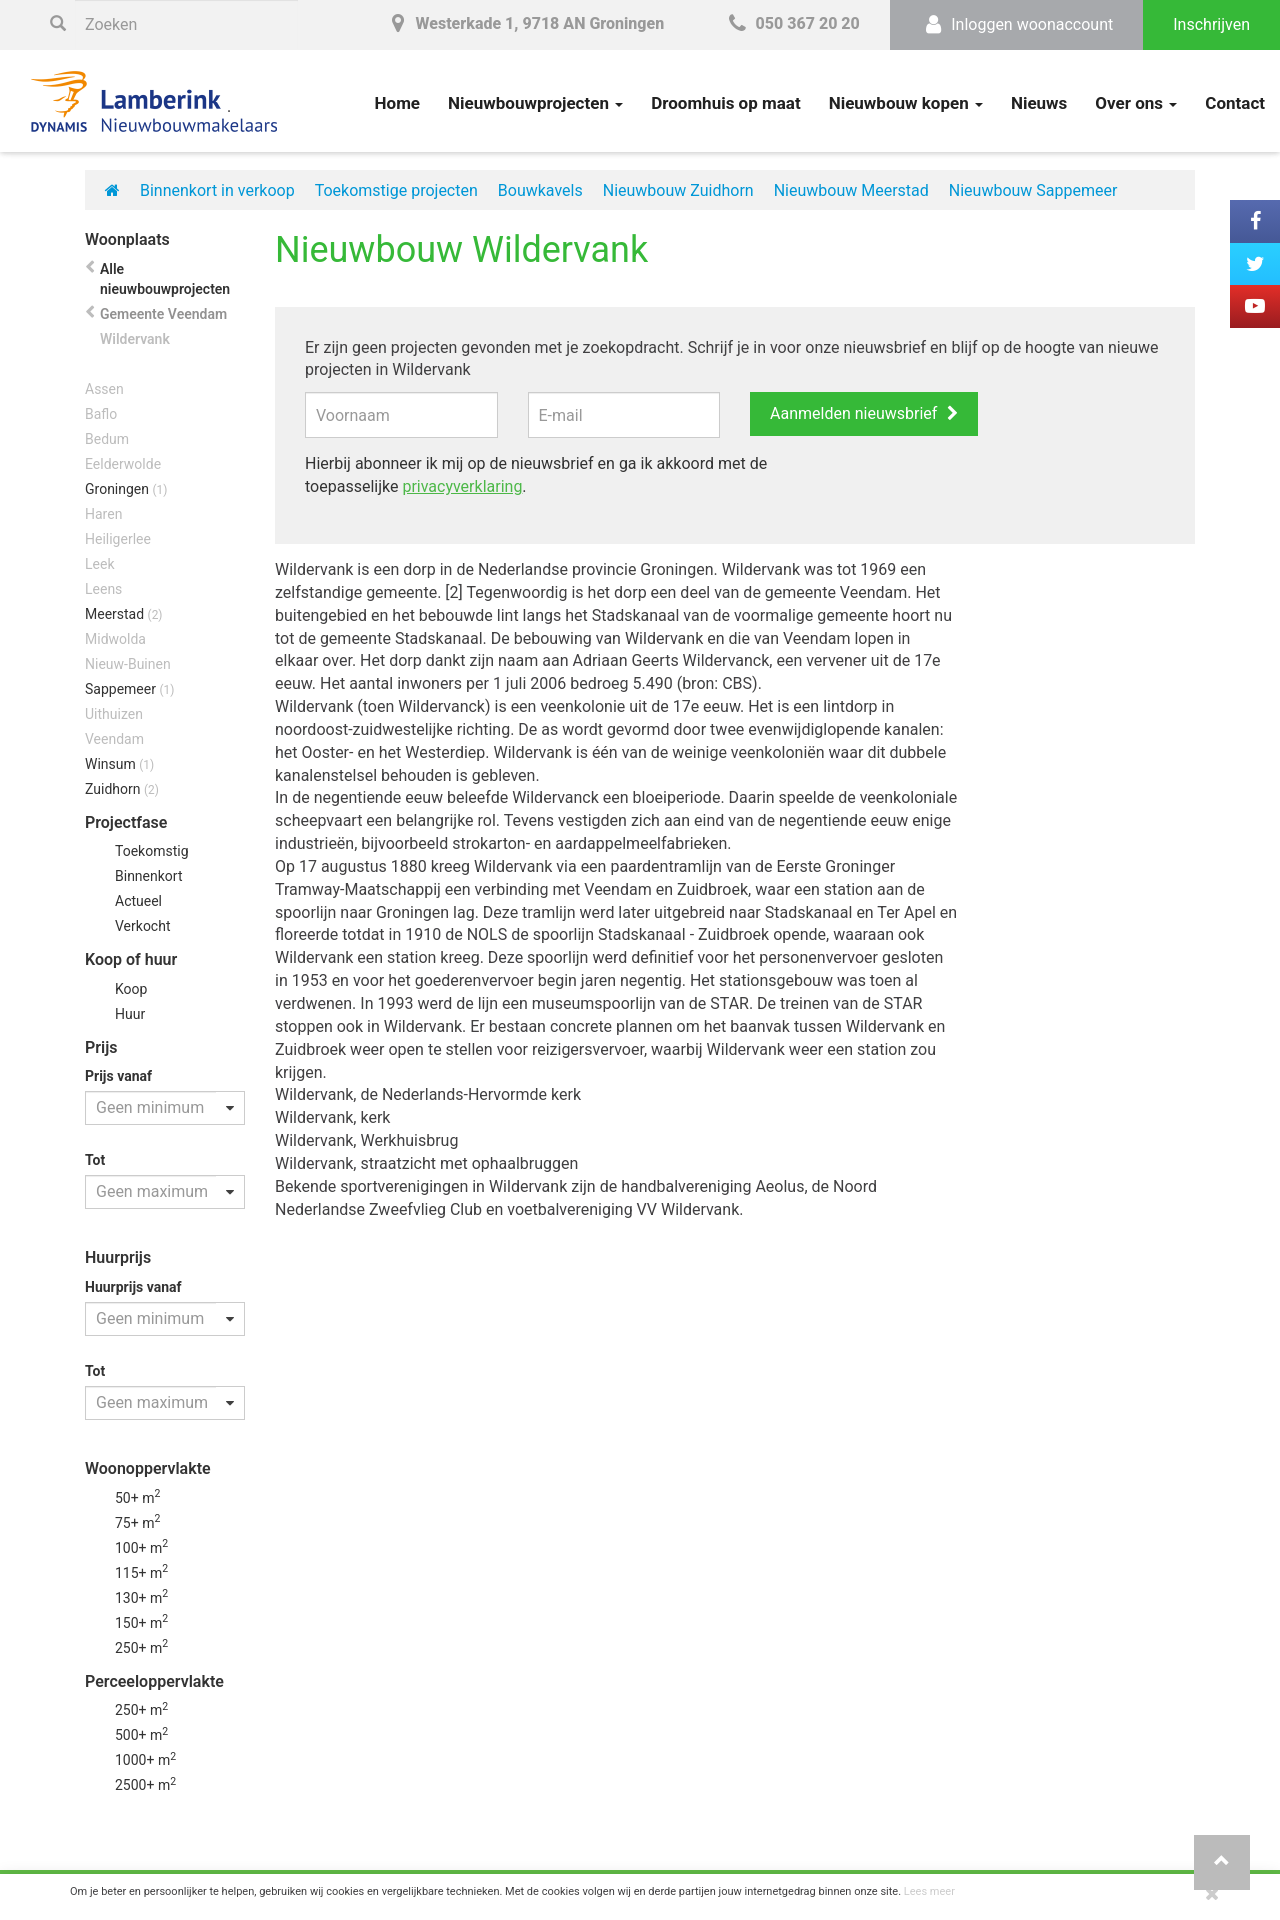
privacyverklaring (462, 486)
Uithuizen (114, 714)
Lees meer (929, 1891)
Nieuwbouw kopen (906, 103)
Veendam (114, 739)
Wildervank (135, 339)
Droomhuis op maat (726, 103)
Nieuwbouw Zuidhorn (678, 190)
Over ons (1136, 103)
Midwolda (115, 639)
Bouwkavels (540, 190)
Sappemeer (129, 689)
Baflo (101, 414)
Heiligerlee (118, 539)
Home (398, 103)
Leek (99, 564)
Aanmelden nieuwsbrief (853, 413)
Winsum (119, 764)
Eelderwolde (123, 464)
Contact (1235, 103)
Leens (103, 589)
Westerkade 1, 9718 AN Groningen (524, 23)
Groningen (126, 489)
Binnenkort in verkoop (217, 190)
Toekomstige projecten (396, 190)
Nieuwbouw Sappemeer (1033, 190)
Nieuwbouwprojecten (535, 103)
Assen (104, 389)
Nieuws (1039, 103)
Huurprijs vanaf (133, 1287)
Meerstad (124, 614)
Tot (95, 1160)
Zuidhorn (122, 789)
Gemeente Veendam (163, 314)
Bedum (107, 439)
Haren (103, 514)
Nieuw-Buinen (128, 664)
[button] (1222, 1862)
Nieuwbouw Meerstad (851, 190)
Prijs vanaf (118, 1076)
